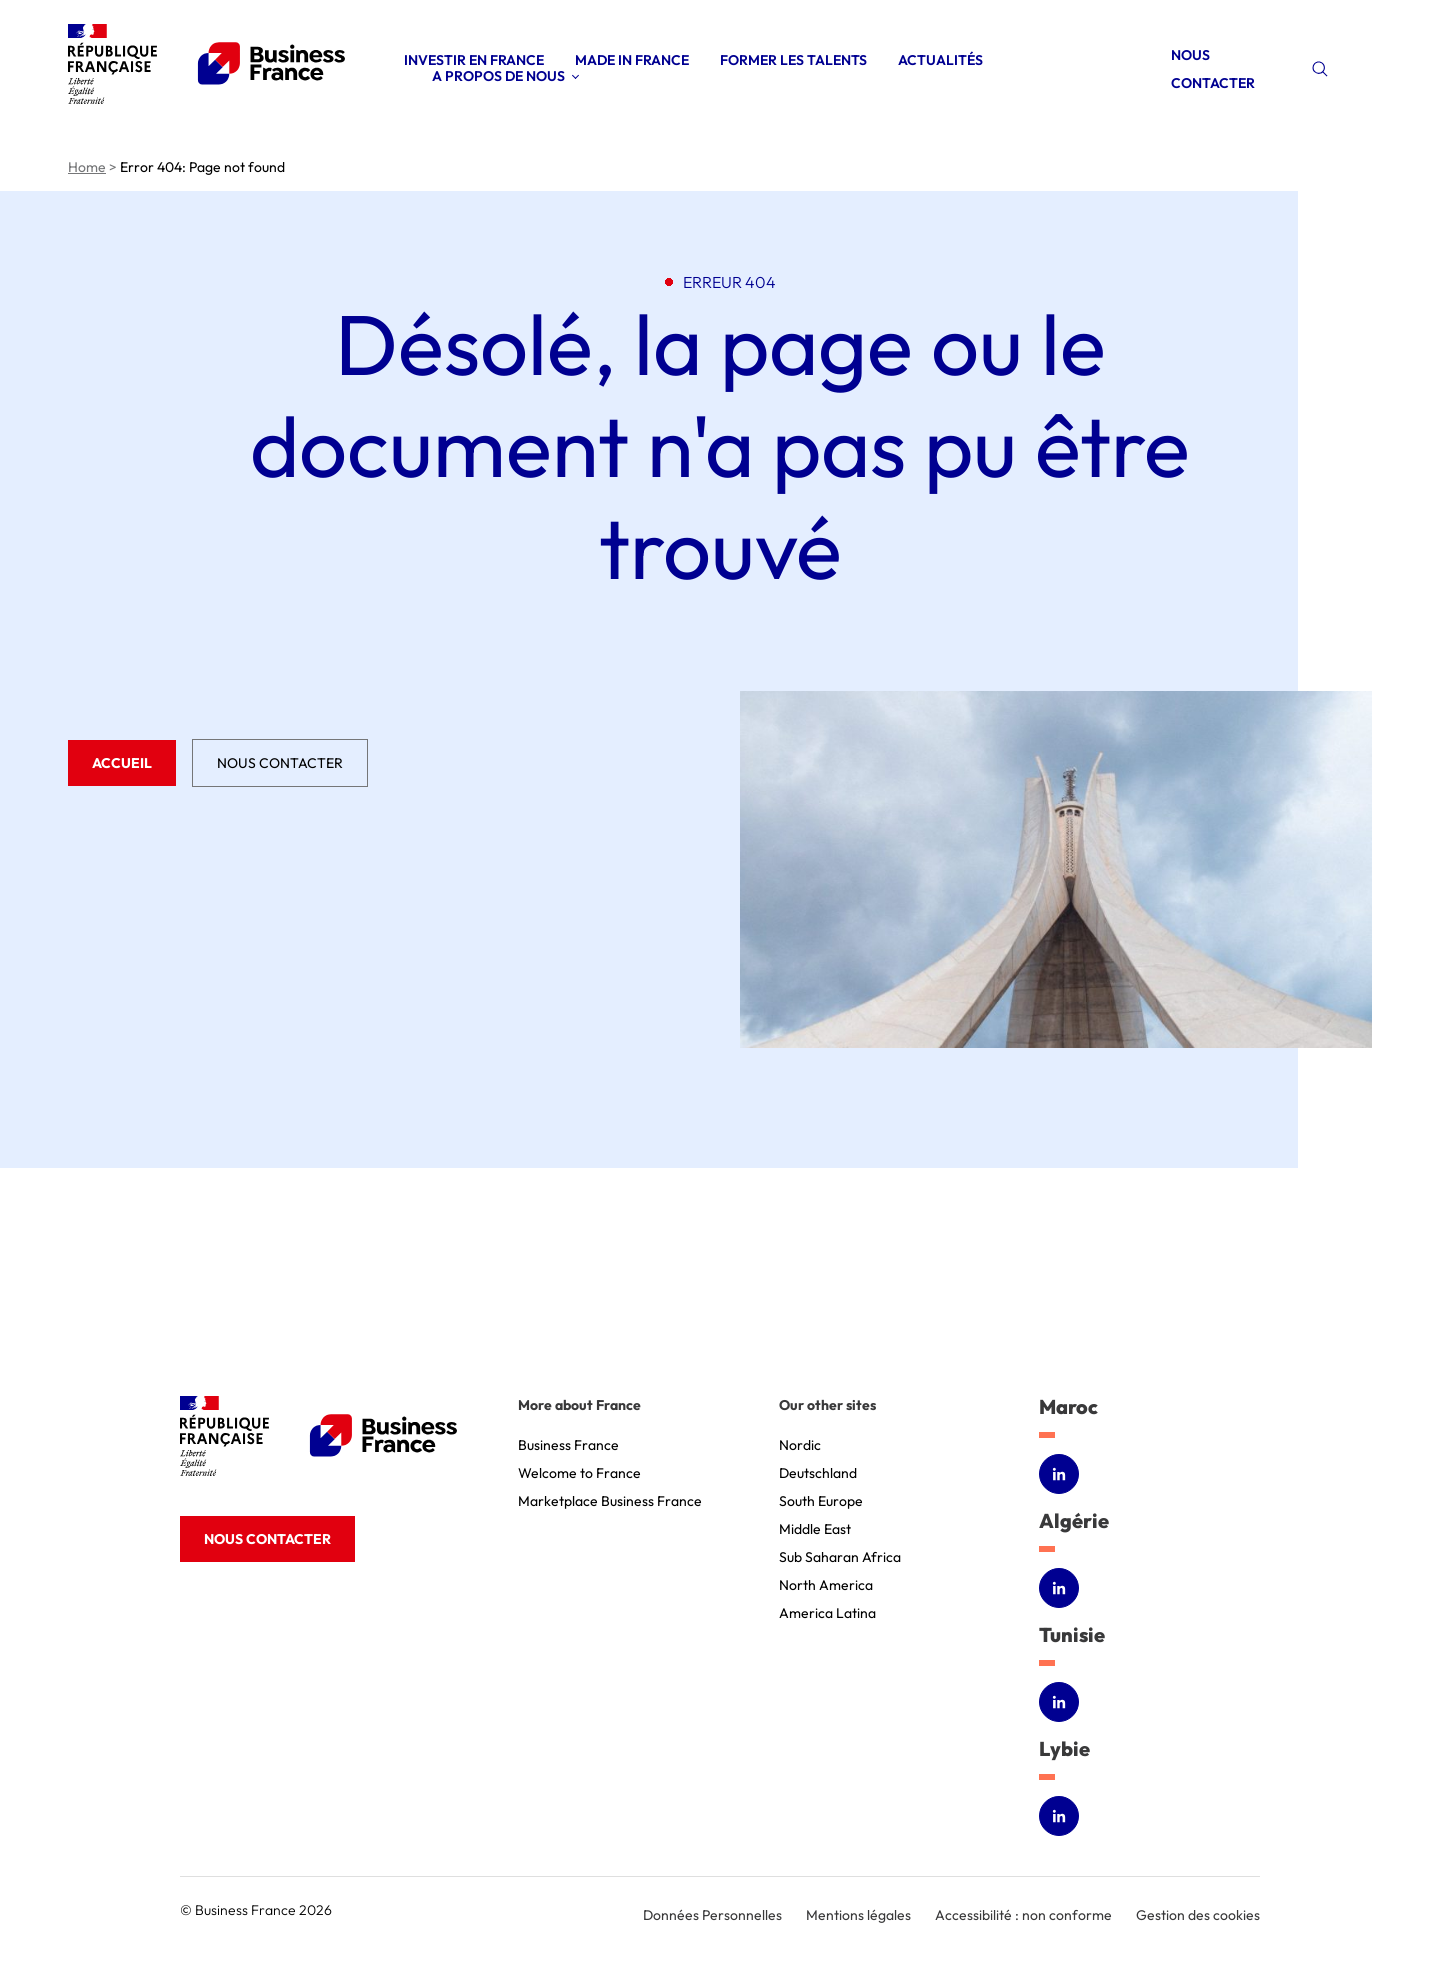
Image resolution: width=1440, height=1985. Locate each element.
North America (826, 1585)
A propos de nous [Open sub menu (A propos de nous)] (498, 76)
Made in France (632, 60)
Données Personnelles (712, 1915)
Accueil (122, 763)
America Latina (827, 1613)
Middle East (815, 1529)
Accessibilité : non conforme (1023, 1915)
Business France (568, 1445)
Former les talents (793, 60)
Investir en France (474, 60)
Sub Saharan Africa (840, 1557)
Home (87, 167)
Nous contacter (280, 763)
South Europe (821, 1501)
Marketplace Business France (610, 1501)
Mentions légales (858, 1915)
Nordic (800, 1445)
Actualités (940, 60)
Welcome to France (579, 1473)
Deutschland (818, 1473)
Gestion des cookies (1198, 1915)
